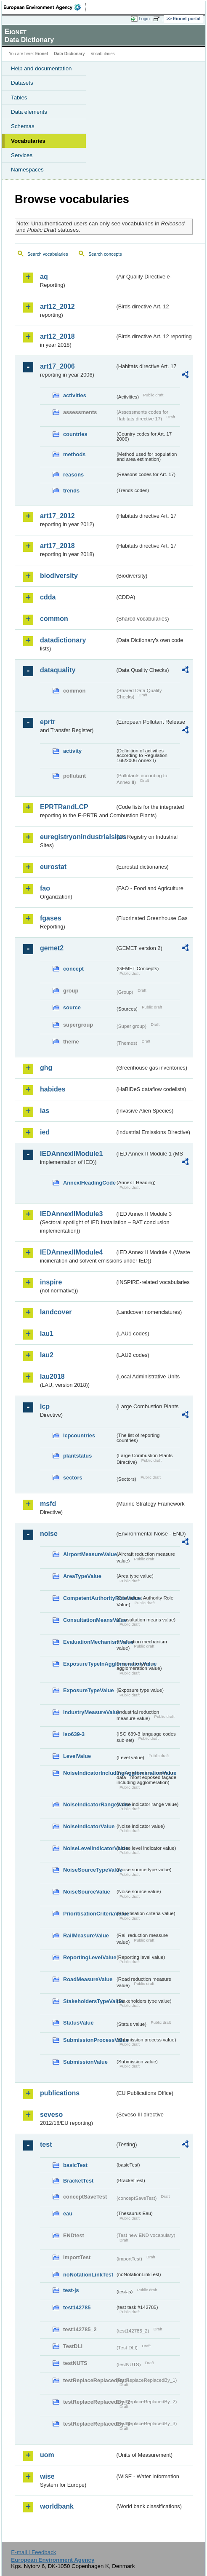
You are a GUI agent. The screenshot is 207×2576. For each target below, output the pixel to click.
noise (49, 1533)
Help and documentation (41, 68)
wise (47, 2476)
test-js (71, 2290)
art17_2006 (57, 366)
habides (52, 1089)
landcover (56, 1312)
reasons (73, 474)
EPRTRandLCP (64, 807)
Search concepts (105, 254)
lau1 (46, 1333)
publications (60, 2093)
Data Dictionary (69, 53)
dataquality (57, 670)
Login (144, 18)
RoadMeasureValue (87, 1979)
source (72, 1007)
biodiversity (59, 575)
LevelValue (77, 1756)
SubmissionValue (85, 2062)
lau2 (46, 1355)
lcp (45, 1406)
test (46, 2144)
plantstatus (77, 1456)
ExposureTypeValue (88, 1690)
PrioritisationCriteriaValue (89, 1913)
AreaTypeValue (82, 1576)
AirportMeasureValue (89, 1554)
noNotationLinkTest (88, 2274)
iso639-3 (74, 1734)
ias (44, 1110)
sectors (72, 1477)
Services (21, 155)
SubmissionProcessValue (89, 2040)
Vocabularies (28, 141)
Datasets (22, 83)
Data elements (29, 112)
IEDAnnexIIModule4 (71, 1252)
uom (47, 2454)
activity (72, 751)
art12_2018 (57, 336)
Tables (19, 97)
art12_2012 (57, 306)
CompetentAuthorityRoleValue (89, 1598)
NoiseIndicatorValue (88, 1826)
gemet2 (52, 948)
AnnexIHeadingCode (89, 1183)
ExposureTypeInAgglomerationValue (89, 1664)
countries (75, 434)
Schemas (22, 126)
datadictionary (63, 640)
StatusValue (78, 2023)
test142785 (76, 2307)
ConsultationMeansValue (89, 1620)
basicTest (75, 2165)
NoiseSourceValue (86, 1892)
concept (73, 969)
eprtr (47, 721)
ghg (46, 1067)
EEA (45, 7)
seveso (51, 2114)
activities (74, 395)
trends (71, 490)
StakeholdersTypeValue (89, 2001)
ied (45, 1132)
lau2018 (52, 1376)
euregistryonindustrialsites (77, 836)
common (54, 618)
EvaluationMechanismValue (89, 1642)
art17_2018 (57, 545)
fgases (50, 918)
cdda (48, 597)
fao (45, 888)
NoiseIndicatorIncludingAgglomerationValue (89, 1773)
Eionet (41, 53)
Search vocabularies (47, 254)
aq (44, 276)
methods (74, 454)
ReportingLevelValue (89, 1957)
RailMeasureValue (86, 1935)
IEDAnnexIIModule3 (71, 1213)
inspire (51, 1282)
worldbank (57, 2506)
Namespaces (27, 169)
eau (67, 2213)
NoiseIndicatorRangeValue (89, 1804)
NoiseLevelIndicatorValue (89, 1848)
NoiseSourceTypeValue (89, 1870)
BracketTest (78, 2180)
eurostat (53, 866)
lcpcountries (79, 1435)
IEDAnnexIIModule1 (71, 1153)
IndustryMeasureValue (89, 1712)
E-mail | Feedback (33, 2552)
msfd (48, 1503)
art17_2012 (57, 515)
